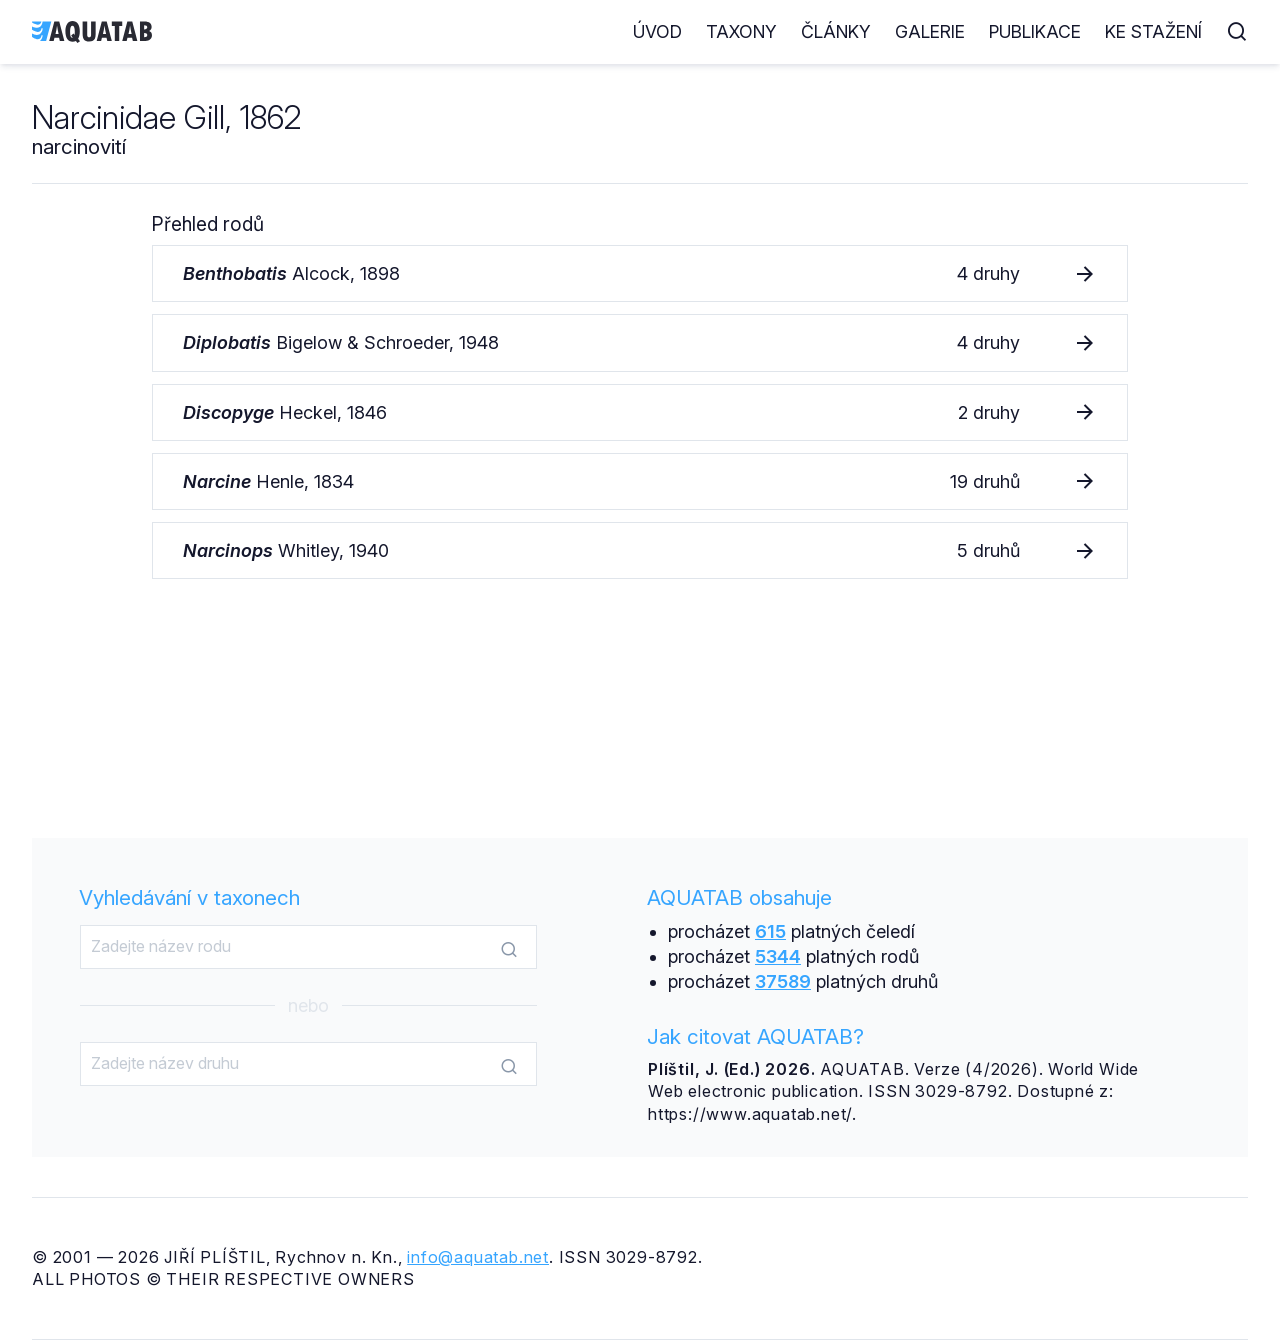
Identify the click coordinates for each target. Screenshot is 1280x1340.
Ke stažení (1153, 31)
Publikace (1035, 31)
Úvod (657, 31)
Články (836, 31)
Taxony (741, 31)
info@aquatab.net (478, 1257)
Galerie (930, 31)
